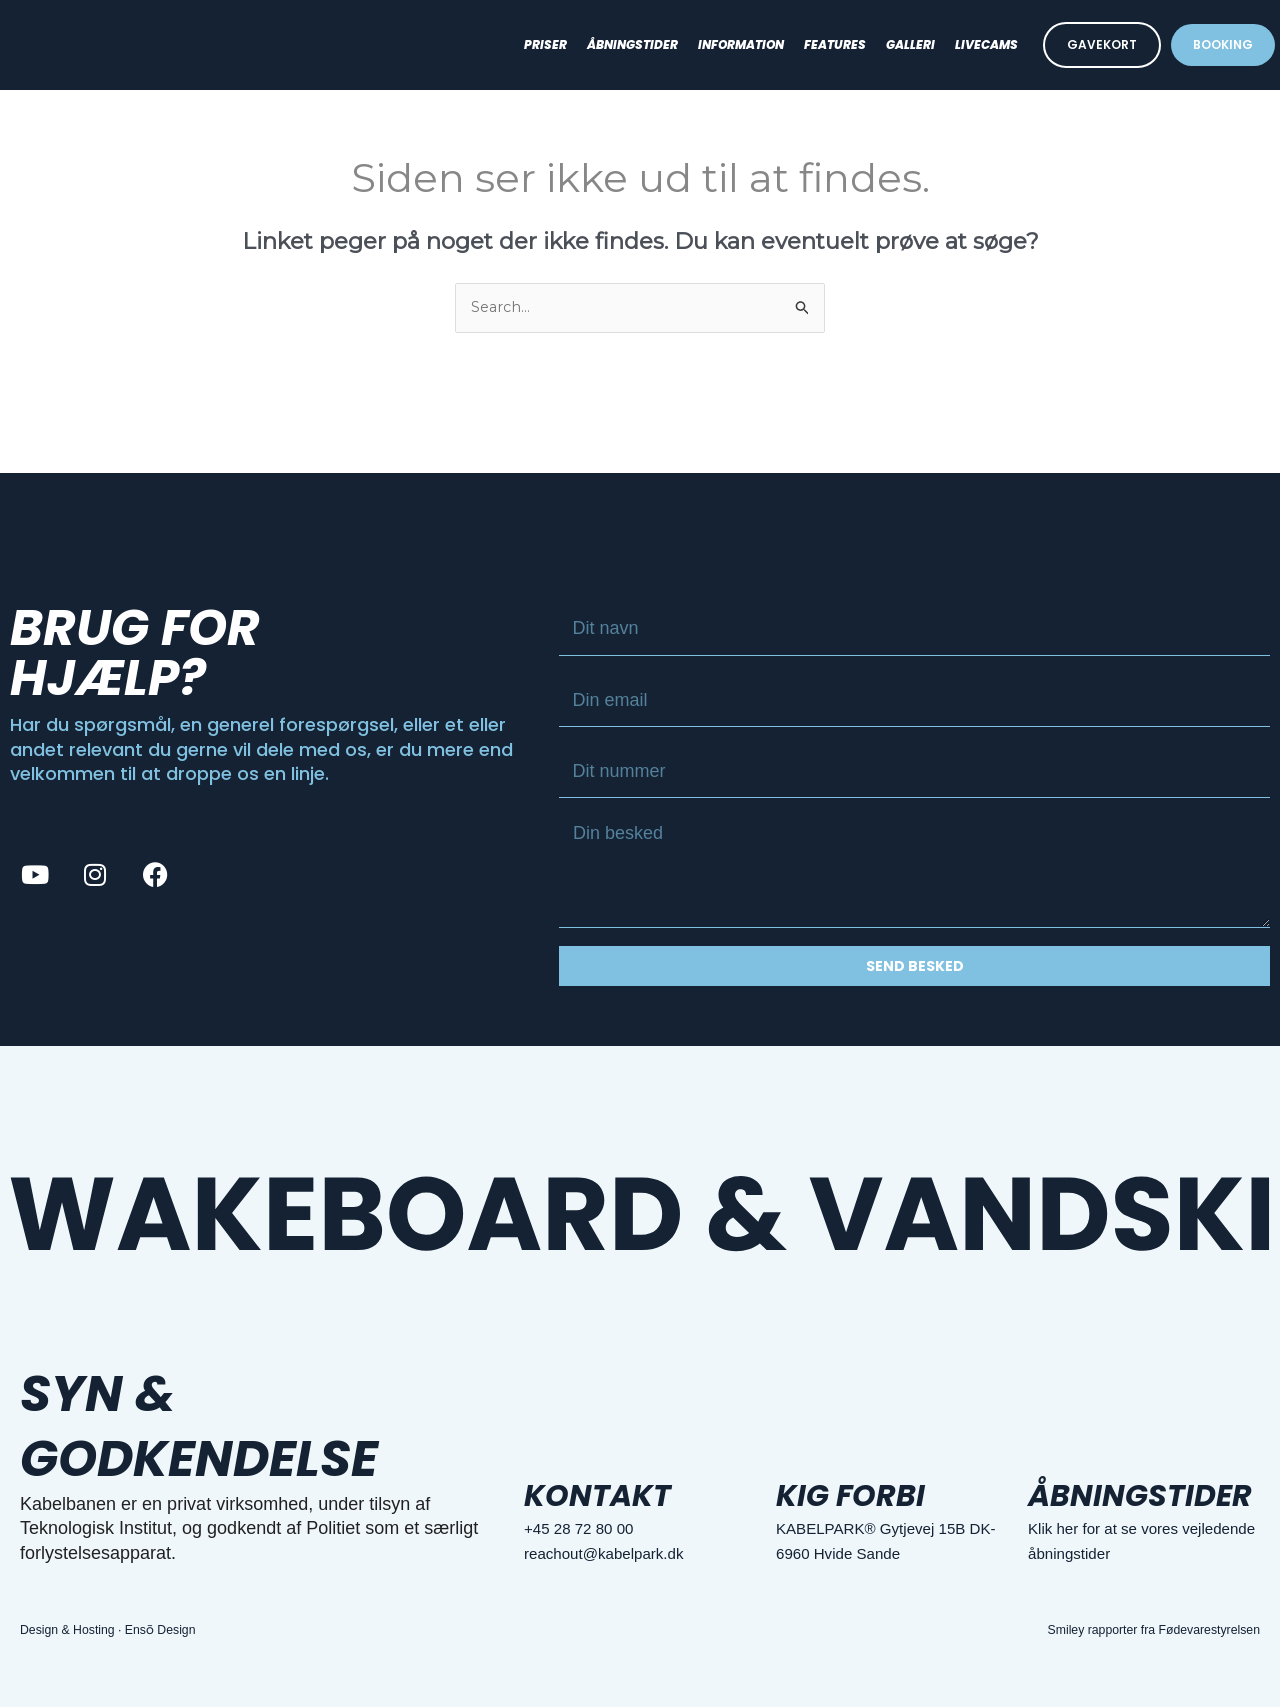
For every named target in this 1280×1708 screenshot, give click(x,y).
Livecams (986, 44)
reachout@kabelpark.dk (619, 1554)
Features (835, 44)
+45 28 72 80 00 (589, 1530)
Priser (545, 44)
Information (741, 44)
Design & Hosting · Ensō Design (120, 1631)
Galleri (910, 44)
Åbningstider (632, 44)
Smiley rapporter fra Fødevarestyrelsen (1138, 1631)
